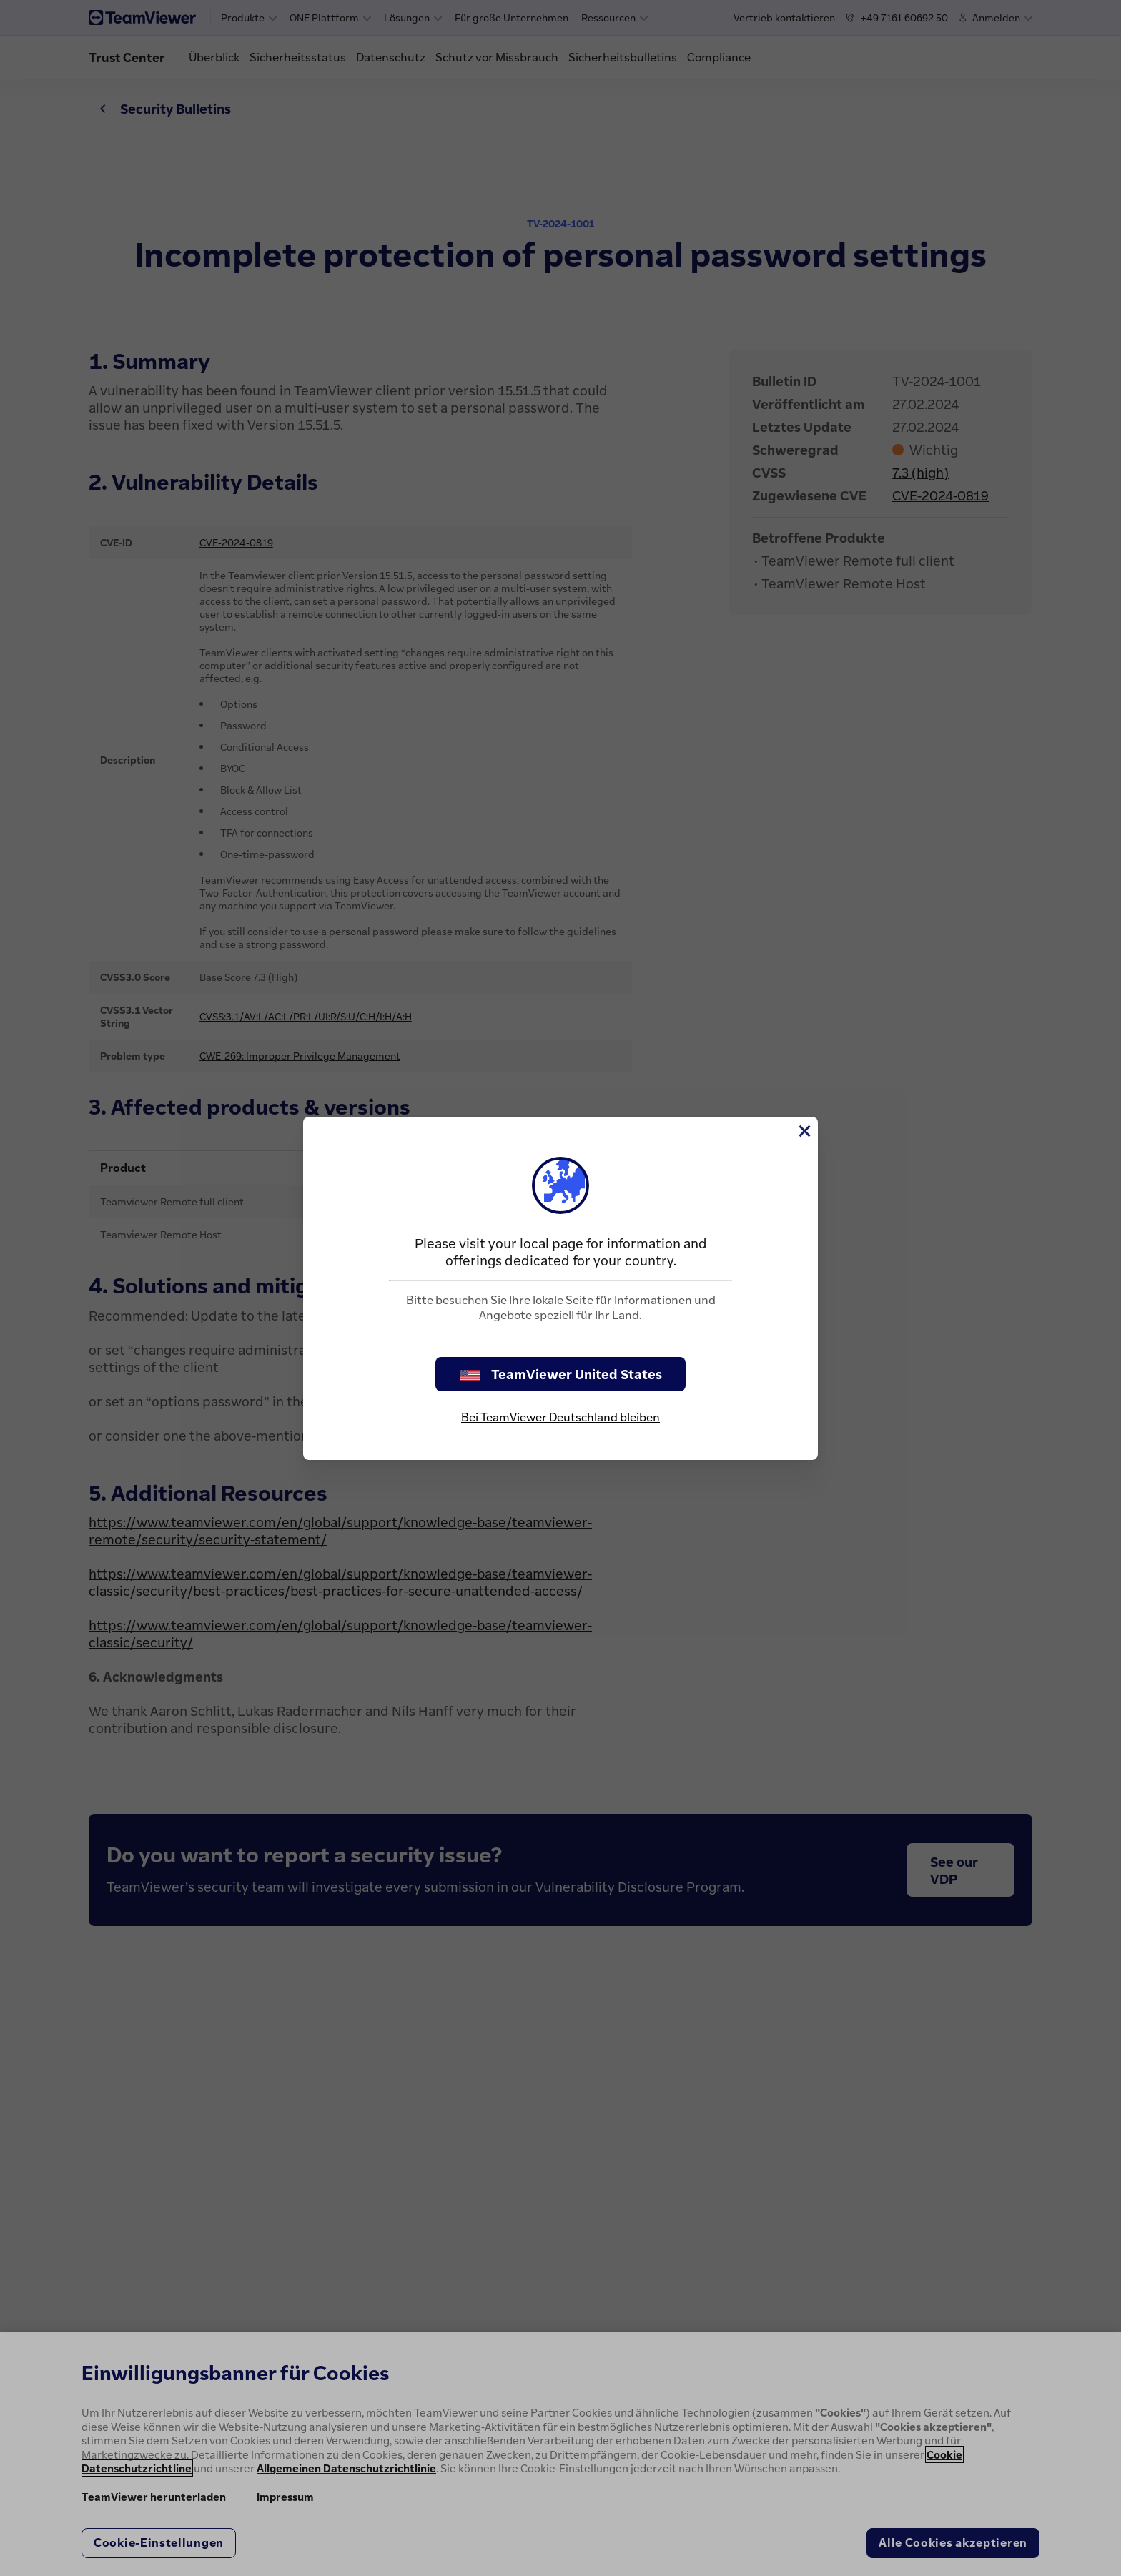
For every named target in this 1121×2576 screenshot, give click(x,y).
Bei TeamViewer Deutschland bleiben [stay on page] (560, 1417)
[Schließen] (803, 1131)
